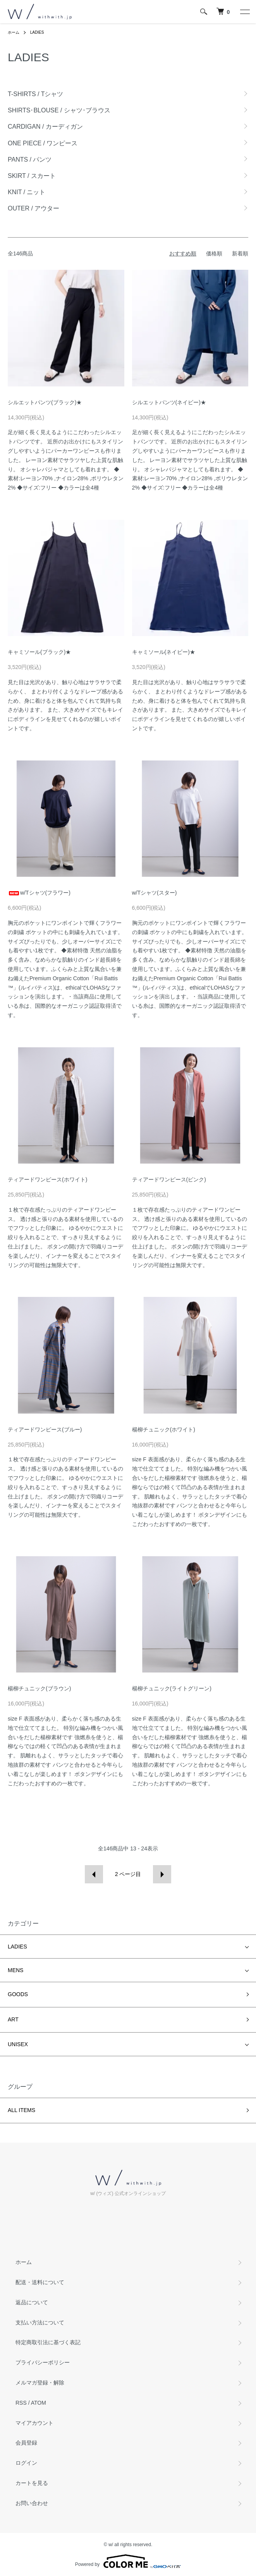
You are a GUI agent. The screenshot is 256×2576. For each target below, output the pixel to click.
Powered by (128, 2561)
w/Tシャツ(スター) (154, 893)
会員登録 (26, 2443)
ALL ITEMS (21, 2110)
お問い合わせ (31, 2503)
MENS (15, 1970)
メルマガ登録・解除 (39, 2382)
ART (13, 2019)
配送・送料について (39, 2282)
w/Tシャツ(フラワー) (39, 893)
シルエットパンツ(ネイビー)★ (169, 402)
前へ (94, 1874)
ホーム (13, 32)
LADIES (37, 32)
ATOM (38, 2403)
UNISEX (18, 2044)
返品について (31, 2302)
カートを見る (31, 2483)
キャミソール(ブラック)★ (39, 652)
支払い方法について (39, 2322)
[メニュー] (244, 11)
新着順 (240, 253)
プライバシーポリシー (42, 2362)
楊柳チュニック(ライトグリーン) (171, 1688)
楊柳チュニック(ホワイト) (163, 1429)
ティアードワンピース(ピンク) (169, 1179)
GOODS (18, 1994)
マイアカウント (34, 2423)
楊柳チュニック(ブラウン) (39, 1688)
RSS (21, 2403)
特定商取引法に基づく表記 (48, 2342)
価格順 (214, 253)
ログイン (26, 2463)
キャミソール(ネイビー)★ (163, 652)
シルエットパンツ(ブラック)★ (45, 402)
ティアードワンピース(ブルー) (45, 1429)
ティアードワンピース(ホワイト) (47, 1179)
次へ (162, 1874)
